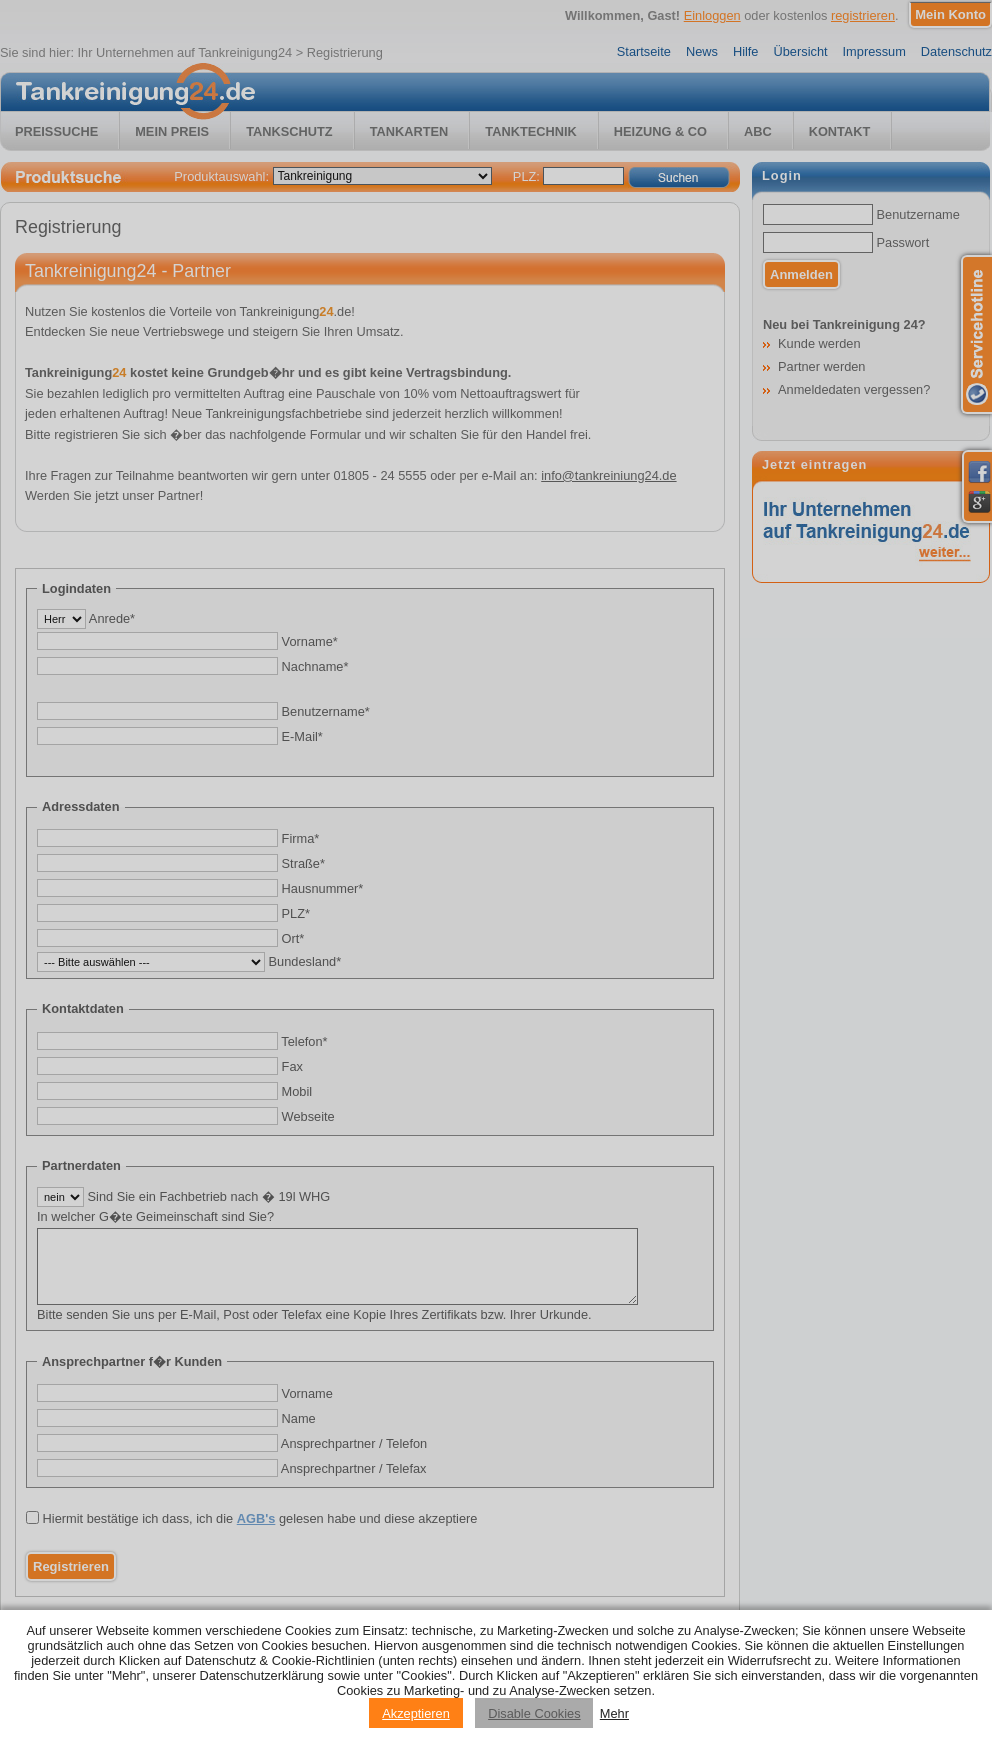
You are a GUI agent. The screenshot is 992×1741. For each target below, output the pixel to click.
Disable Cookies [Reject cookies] (534, 1713)
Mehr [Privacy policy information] (614, 1713)
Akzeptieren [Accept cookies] (416, 1713)
